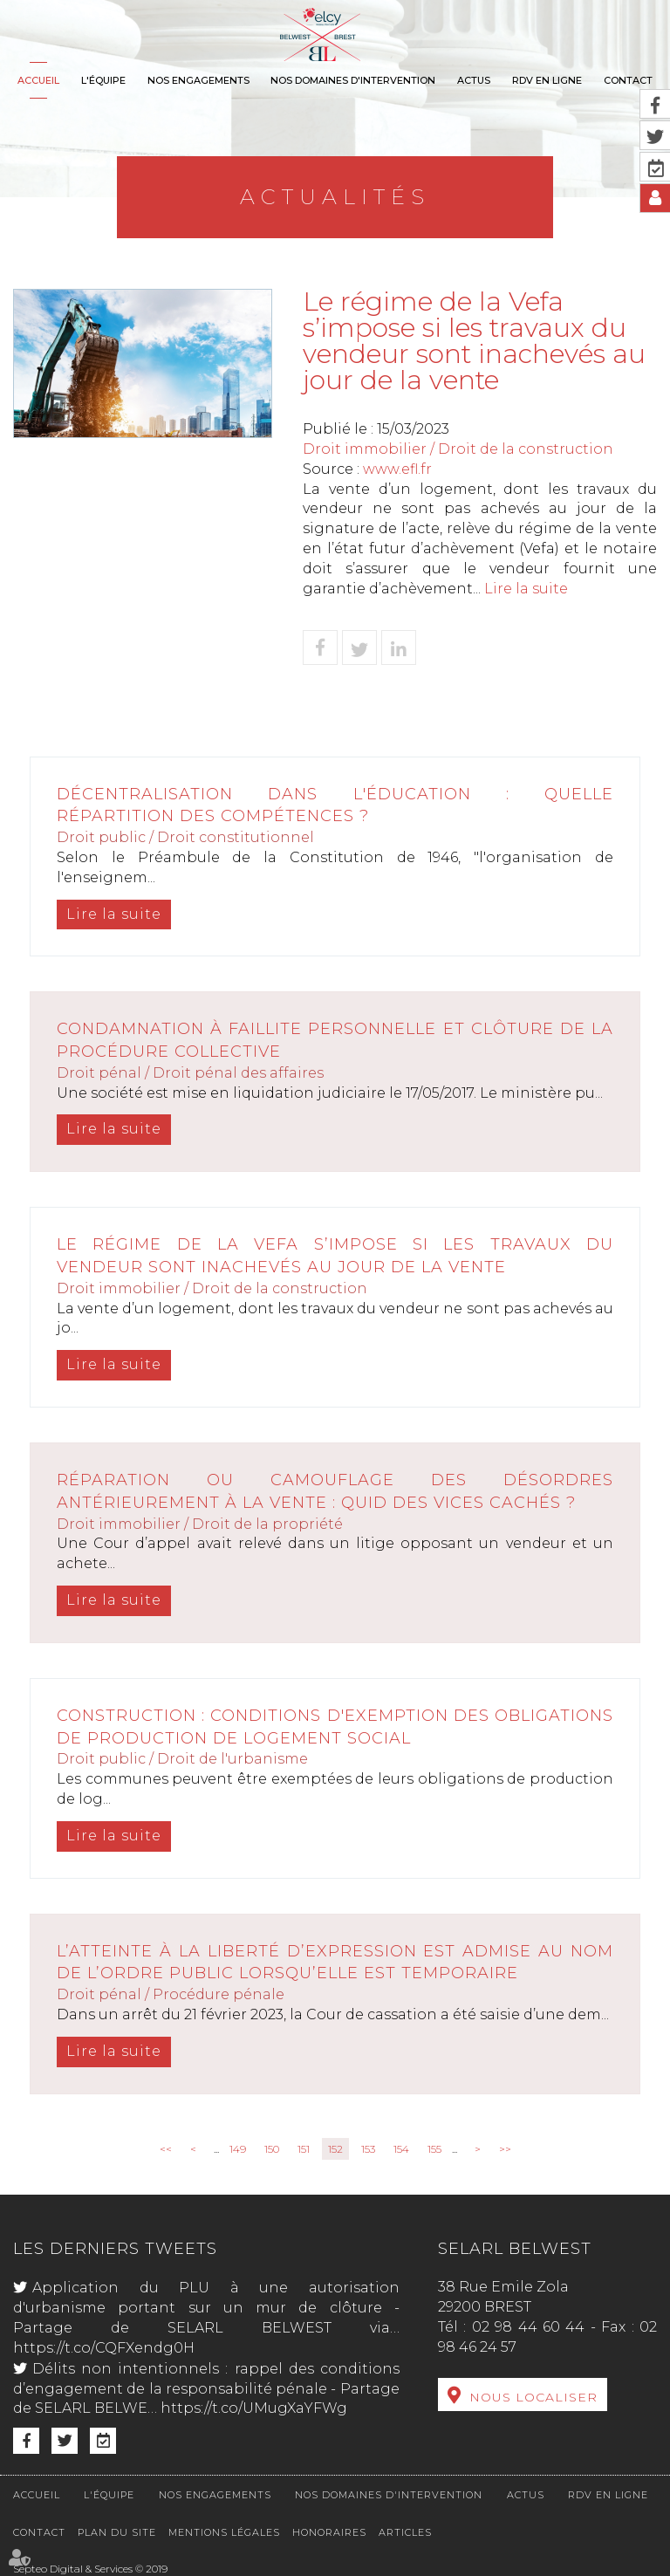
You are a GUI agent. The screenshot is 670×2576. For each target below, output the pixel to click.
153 (368, 2148)
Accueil (38, 80)
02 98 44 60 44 (528, 2327)
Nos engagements (198, 80)
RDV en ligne (547, 80)
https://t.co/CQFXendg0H (104, 2348)
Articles (405, 2532)
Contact (628, 80)
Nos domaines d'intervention (352, 80)
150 (271, 2148)
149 (237, 2148)
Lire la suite (526, 588)
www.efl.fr (397, 469)
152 (335, 2148)
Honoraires (329, 2532)
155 (434, 2148)
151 (303, 2148)
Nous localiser (533, 2397)
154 (401, 2148)
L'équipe (103, 80)
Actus (473, 80)
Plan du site (117, 2532)
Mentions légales (224, 2532)
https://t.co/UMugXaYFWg (254, 2408)
